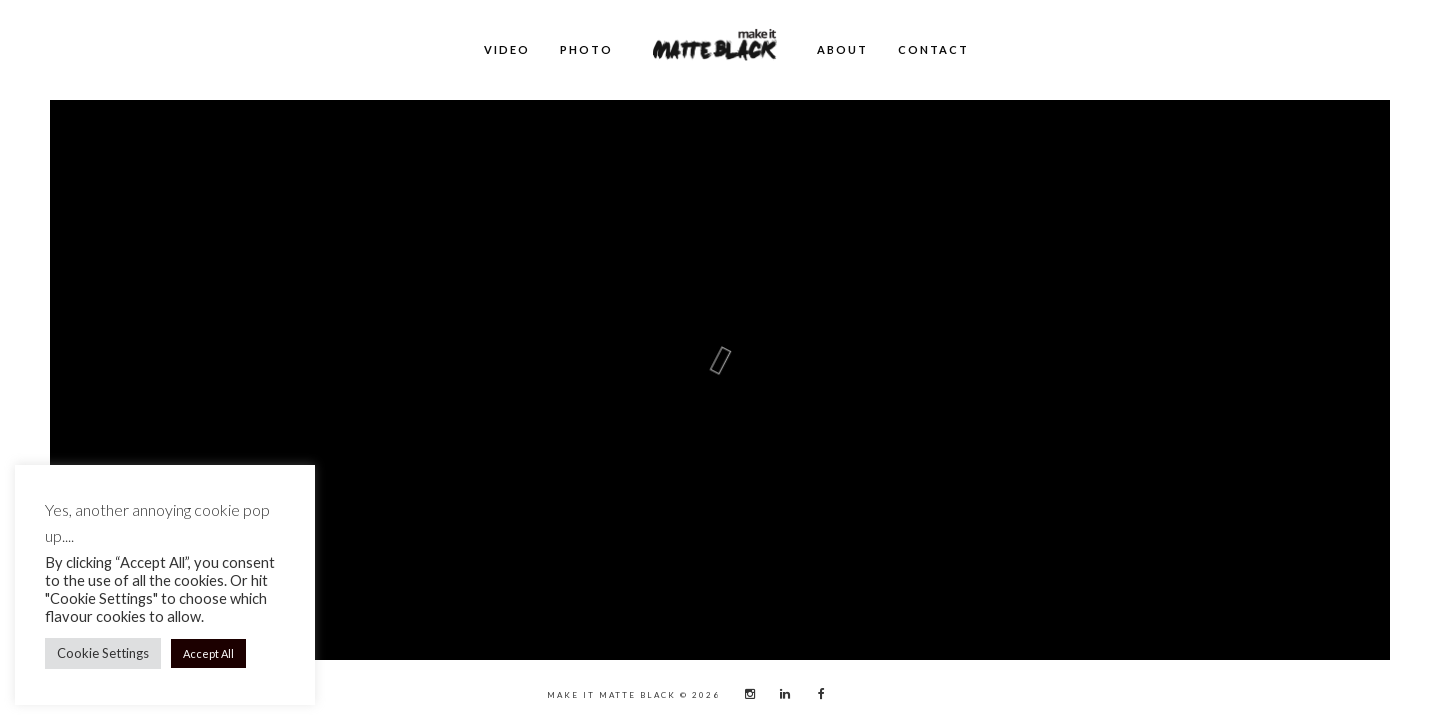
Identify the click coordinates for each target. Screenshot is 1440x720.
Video (507, 49)
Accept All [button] (208, 653)
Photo (586, 49)
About (842, 49)
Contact (933, 49)
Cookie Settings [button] (103, 653)
